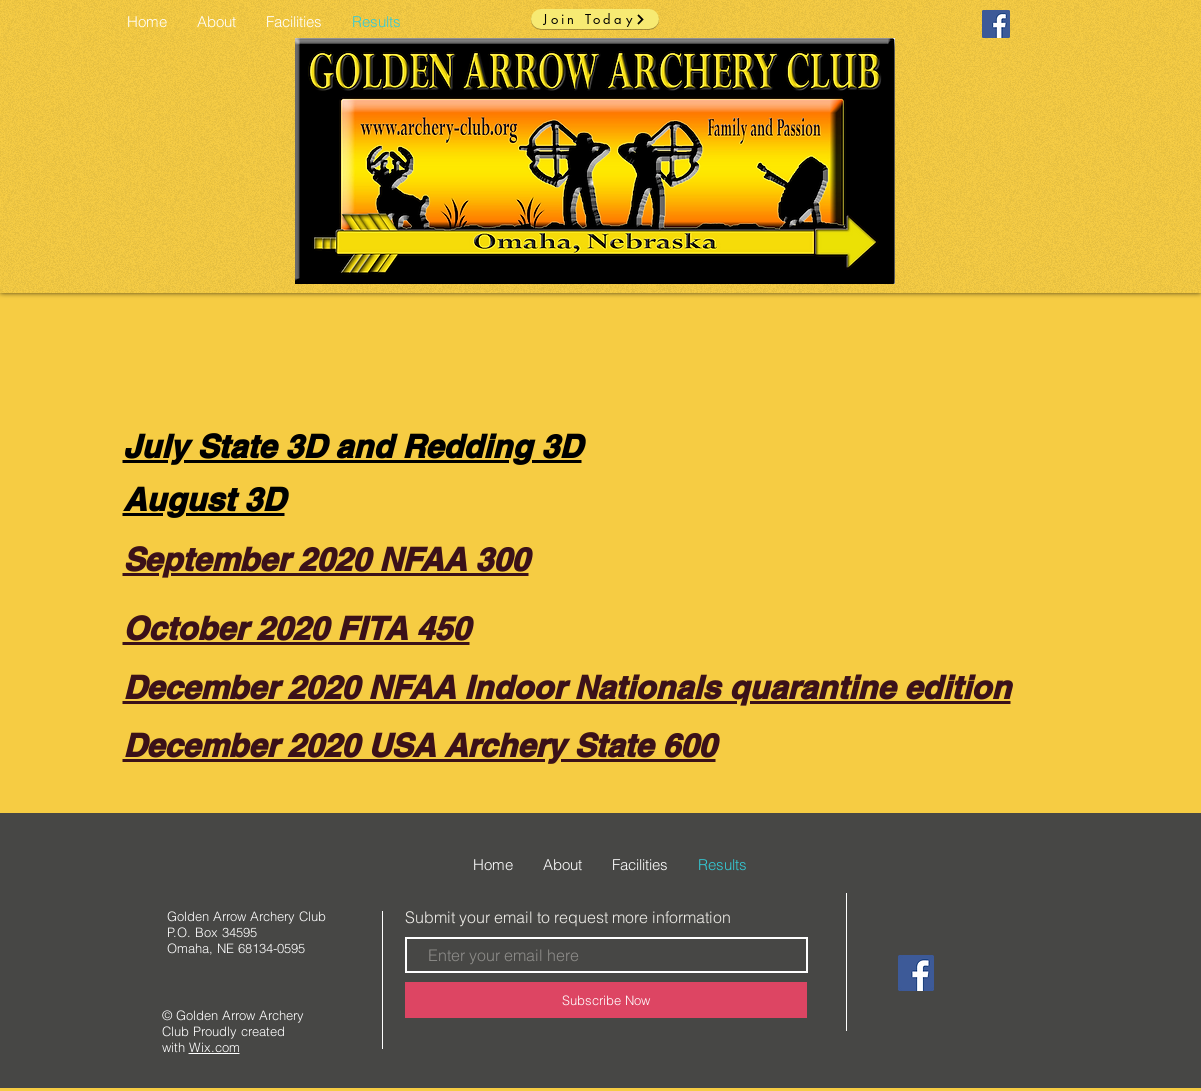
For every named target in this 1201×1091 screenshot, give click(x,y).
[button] (294, 21)
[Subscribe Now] (606, 1000)
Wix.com (214, 1047)
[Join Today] (595, 19)
